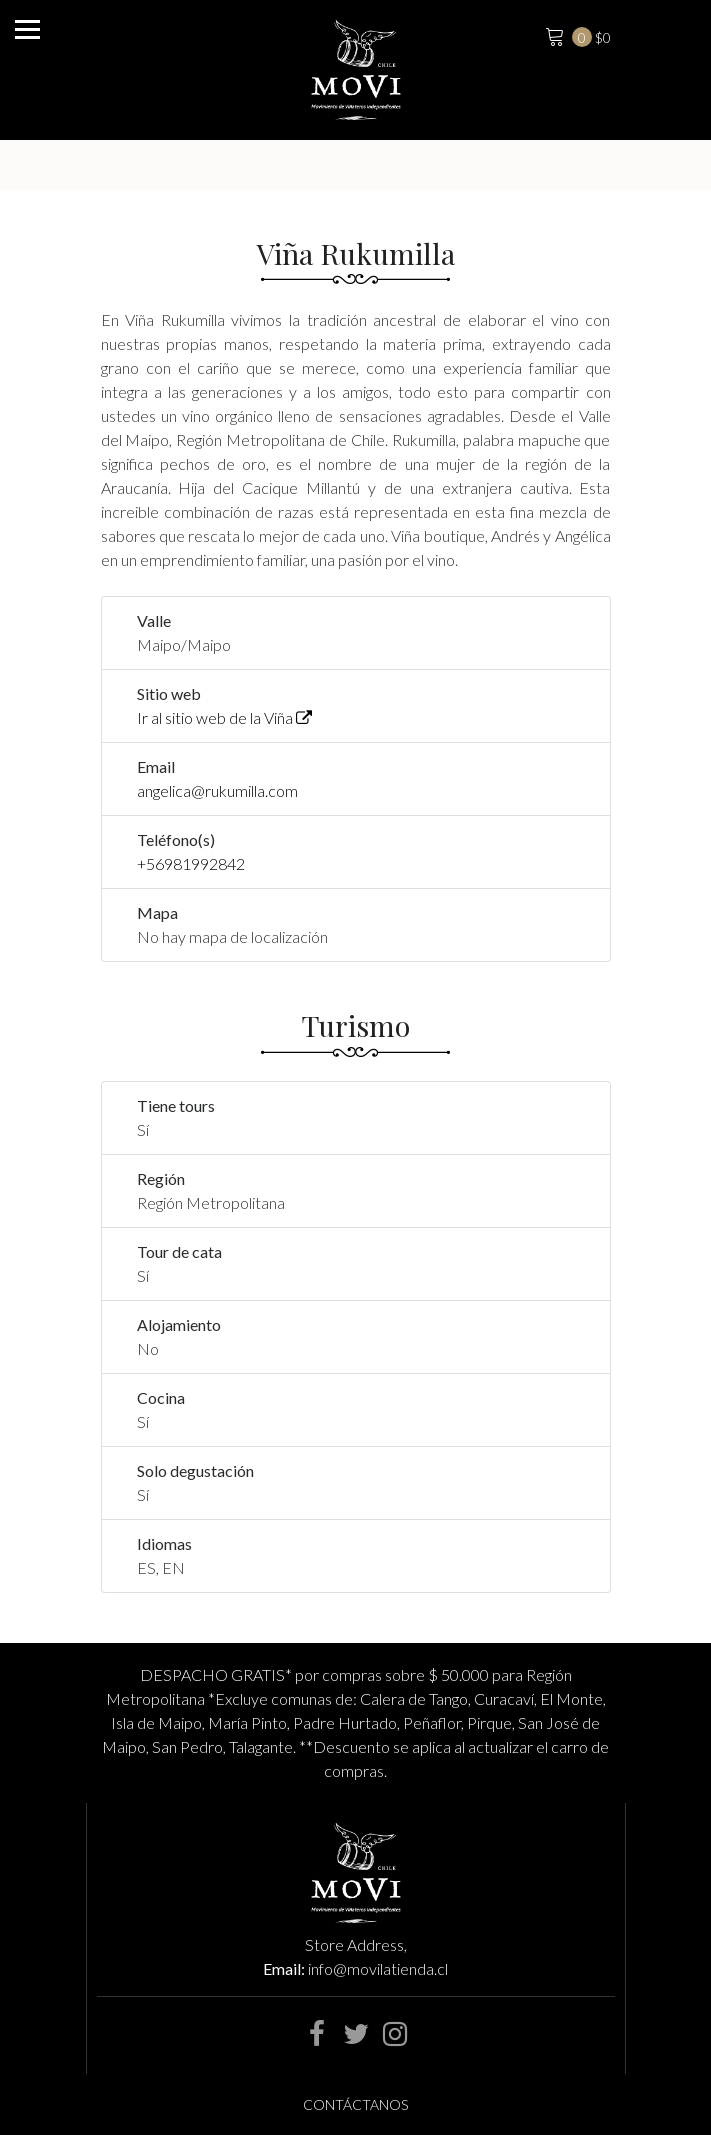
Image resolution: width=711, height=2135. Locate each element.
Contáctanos (355, 2104)
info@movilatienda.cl (378, 1968)
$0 (576, 35)
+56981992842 (191, 863)
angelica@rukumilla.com (217, 790)
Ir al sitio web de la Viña (224, 717)
